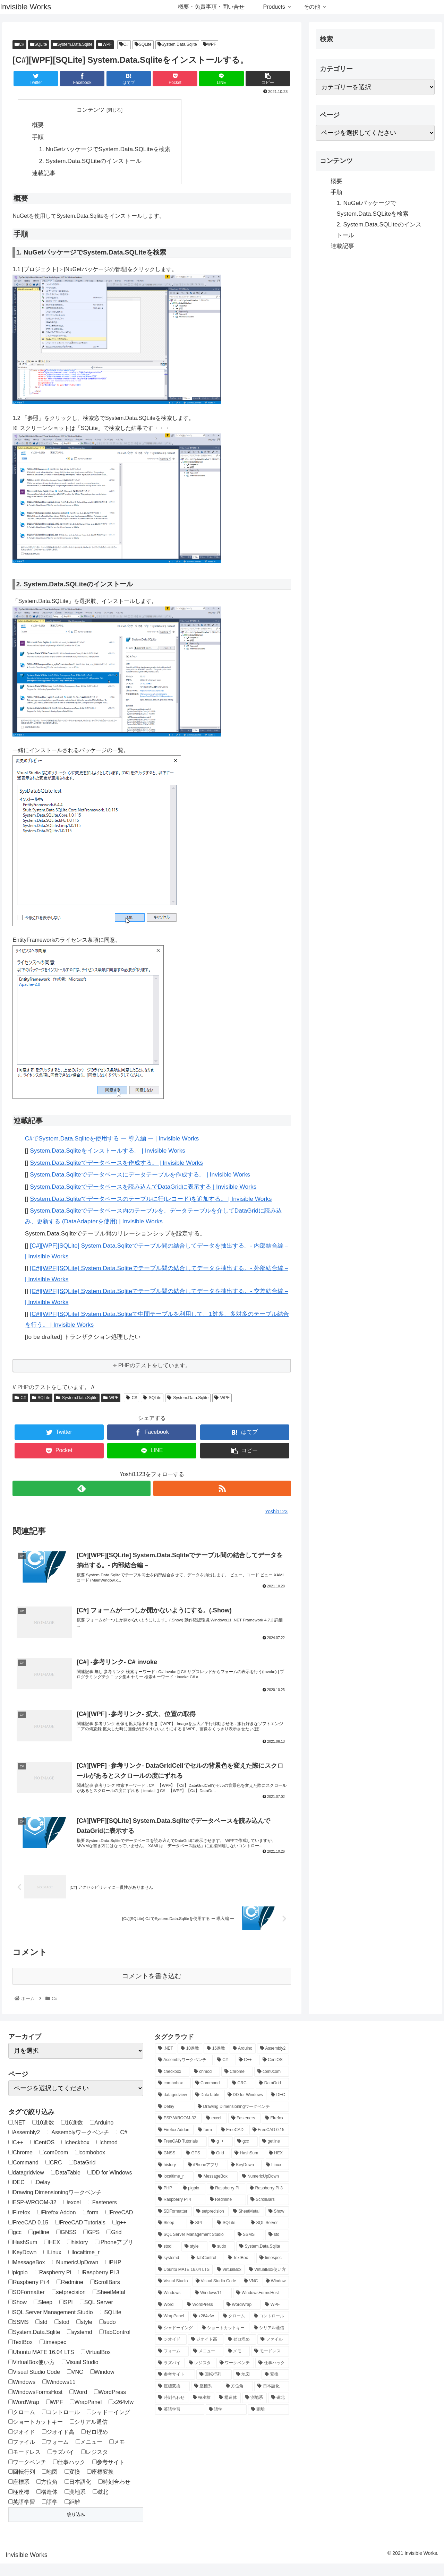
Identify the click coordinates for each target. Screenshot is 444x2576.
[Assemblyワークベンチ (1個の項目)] (184, 2072)
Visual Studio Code (34, 2385)
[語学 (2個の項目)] (226, 2422)
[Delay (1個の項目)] (174, 2119)
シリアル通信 (89, 2435)
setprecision (69, 2305)
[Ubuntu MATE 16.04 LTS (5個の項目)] (184, 2282)
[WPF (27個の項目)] (275, 2317)
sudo (107, 2335)
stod (61, 2335)
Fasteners (102, 2215)
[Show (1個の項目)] (277, 2224)
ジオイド (21, 2445)
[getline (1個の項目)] (274, 2154)
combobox (90, 2165)
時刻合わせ (114, 2495)
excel (71, 2215)
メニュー (89, 2454)
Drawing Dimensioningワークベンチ (55, 2205)
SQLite (38, 44)
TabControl (114, 2345)
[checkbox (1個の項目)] (172, 2084)
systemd (79, 2345)
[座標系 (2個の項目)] (206, 2399)
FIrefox (19, 2225)
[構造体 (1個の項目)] (228, 2410)
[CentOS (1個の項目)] (274, 2072)
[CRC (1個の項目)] (241, 2096)
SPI (66, 2315)
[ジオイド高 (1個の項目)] (205, 2352)
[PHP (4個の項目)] (166, 2201)
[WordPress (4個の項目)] (203, 2317)
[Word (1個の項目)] (168, 2317)
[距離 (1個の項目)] (268, 2422)
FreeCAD (119, 2225)
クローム (21, 2425)
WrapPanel (86, 2415)
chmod (107, 2155)
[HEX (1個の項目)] (277, 2166)
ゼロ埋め (94, 2445)
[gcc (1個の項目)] (246, 2154)
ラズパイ (61, 2464)
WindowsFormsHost (35, 2404)
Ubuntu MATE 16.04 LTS (41, 2365)
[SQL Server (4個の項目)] (268, 2236)
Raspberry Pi (53, 2285)
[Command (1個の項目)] (210, 2096)
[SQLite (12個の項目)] (230, 2236)
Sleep (43, 2315)
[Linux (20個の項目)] (276, 2177)
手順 (38, 137)
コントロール (61, 2425)
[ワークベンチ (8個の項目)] (235, 2375)
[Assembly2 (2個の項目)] (273, 2061)
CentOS (42, 2155)
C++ (15, 2155)
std (41, 2335)
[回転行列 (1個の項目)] (214, 2387)
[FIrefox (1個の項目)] (275, 2131)
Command (23, 2175)
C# (19, 44)
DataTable (65, 2185)
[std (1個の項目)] (277, 2247)
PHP (113, 2275)
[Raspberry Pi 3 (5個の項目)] (268, 2201)
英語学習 (21, 2514)
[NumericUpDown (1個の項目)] (264, 2189)
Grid (113, 2245)
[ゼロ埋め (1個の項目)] (240, 2352)
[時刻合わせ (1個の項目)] (171, 2410)
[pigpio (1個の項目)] (192, 2201)
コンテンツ (90, 110)
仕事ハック (69, 2475)
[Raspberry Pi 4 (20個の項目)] (180, 2212)
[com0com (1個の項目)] (271, 2084)
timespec (53, 2355)
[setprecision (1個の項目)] (211, 2224)
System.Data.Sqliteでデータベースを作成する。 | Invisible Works (116, 1162)
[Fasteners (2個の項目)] (244, 2131)
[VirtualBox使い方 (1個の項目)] (267, 2282)
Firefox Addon (56, 2225)
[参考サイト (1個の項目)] (175, 2387)
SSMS (18, 2335)
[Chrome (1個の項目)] (237, 2084)
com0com (54, 2165)
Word (78, 2404)
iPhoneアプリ (114, 2255)
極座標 (18, 2504)
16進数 (72, 2135)
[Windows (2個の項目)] (172, 2305)
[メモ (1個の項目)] (237, 2364)
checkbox (75, 2155)
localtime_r (84, 2265)
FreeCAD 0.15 (28, 2235)
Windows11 (59, 2395)
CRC (53, 2175)
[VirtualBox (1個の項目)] (229, 2282)
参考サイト (108, 2475)
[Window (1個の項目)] (276, 2294)
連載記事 (44, 173)
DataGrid (82, 2175)
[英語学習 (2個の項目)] (179, 2422)
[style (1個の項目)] (194, 2259)
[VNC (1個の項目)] (251, 2294)
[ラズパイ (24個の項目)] (169, 2375)
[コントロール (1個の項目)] (270, 2329)
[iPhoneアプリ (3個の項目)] (206, 2177)
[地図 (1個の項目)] (246, 2387)
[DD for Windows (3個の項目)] (245, 2107)
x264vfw (121, 2415)
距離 (72, 2514)
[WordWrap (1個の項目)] (242, 2317)
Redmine (70, 2295)
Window (102, 2385)
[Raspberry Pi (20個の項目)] (226, 2201)
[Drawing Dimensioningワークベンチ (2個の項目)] (242, 2119)
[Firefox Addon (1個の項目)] (174, 2142)
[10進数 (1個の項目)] (190, 2061)
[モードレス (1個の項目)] (270, 2364)
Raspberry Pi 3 (98, 2285)
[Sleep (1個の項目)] (170, 2236)
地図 (50, 2485)
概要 (38, 125)
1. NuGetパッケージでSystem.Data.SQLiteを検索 (105, 149)
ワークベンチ (27, 2475)
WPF (105, 44)
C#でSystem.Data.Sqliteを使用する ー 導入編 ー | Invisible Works (112, 1138)
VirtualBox (96, 2365)
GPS (91, 2245)
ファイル (21, 2454)
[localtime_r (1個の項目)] (174, 2189)
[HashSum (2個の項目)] (247, 2166)
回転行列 (21, 2485)
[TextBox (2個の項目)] (240, 2271)
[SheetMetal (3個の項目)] (247, 2224)
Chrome (20, 2165)
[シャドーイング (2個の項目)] (176, 2340)
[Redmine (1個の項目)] (226, 2212)
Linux (52, 2265)
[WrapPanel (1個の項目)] (172, 2329)
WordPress (110, 2404)
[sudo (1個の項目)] (222, 2259)
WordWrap (23, 2415)
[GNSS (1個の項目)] (168, 2166)
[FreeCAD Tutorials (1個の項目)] (181, 2154)
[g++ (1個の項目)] (220, 2154)
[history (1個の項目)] (169, 2177)
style (84, 2335)
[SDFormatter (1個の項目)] (173, 2224)
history (77, 2255)
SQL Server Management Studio (50, 2325)
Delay (41, 2195)
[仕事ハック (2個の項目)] (272, 2375)
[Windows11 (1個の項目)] (212, 2305)
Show (17, 2315)
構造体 (47, 2504)
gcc (15, 2245)
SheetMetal (109, 2305)
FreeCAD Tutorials (80, 2235)
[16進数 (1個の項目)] (216, 2061)
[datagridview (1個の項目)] (172, 2107)
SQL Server (96, 2315)
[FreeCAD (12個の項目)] (233, 2142)
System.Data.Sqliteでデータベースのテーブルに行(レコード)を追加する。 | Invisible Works (151, 1198)
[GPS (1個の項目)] (194, 2166)
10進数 (43, 2135)
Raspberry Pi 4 (29, 2295)
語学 (50, 2514)
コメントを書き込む (151, 1988)
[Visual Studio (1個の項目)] (173, 2294)
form (91, 2225)
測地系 (75, 2504)
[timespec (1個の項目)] (272, 2271)
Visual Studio (80, 2375)
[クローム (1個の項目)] (235, 2329)
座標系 (18, 2495)
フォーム (55, 2454)
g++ (119, 2235)
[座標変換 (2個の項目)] (172, 2399)
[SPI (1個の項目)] (200, 2236)
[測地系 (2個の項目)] (254, 2410)
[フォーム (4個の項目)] (171, 2364)
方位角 (47, 2495)
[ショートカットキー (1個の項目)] (224, 2340)
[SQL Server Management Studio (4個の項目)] (194, 2247)
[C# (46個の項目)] (224, 2072)
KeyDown (22, 2265)
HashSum (22, 2255)
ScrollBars (105, 2295)
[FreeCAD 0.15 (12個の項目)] (269, 2142)
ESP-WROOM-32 (32, 2215)
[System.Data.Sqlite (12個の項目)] (262, 2259)
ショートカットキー (35, 2435)
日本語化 (78, 2495)
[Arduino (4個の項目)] (242, 2061)
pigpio (18, 2285)
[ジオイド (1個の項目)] (170, 2352)
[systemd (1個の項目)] (170, 2271)
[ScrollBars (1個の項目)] (268, 2212)
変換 (72, 2485)
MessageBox (26, 2275)
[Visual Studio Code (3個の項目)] (216, 2294)
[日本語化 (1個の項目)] (271, 2399)
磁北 (100, 2504)
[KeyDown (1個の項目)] (245, 2177)
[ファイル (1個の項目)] (273, 2352)
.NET (16, 2135)
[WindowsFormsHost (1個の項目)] (261, 2305)
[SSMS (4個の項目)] (249, 2247)
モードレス (24, 2464)
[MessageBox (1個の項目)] (216, 2189)
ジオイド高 (58, 2445)
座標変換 (100, 2485)
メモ (117, 2454)
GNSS (66, 2245)
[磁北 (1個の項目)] (278, 2410)
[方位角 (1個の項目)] (238, 2399)
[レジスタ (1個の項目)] (200, 2375)
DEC (16, 2195)
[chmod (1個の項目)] (205, 2084)
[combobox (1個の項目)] (173, 2096)
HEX (52, 2255)
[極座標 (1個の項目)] (202, 2410)
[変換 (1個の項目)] (275, 2387)
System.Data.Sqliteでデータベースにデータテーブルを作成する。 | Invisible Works (140, 1174)
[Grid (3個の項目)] (219, 2166)
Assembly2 (24, 2145)
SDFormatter (26, 2305)
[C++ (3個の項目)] (247, 2072)
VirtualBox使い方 (31, 2375)
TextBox (20, 2355)
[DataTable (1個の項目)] (207, 2107)
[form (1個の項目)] (205, 2142)
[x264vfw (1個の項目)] (204, 2329)
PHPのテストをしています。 (154, 1366)
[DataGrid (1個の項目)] (272, 2096)
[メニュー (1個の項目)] (206, 2364)
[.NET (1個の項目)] (165, 2061)
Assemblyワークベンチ (78, 2145)
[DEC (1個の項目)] (278, 2107)
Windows (21, 2395)
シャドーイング (108, 2425)
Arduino (101, 2135)
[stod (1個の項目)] (167, 2259)
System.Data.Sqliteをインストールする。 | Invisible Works (107, 1150)
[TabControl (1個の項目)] (205, 2271)
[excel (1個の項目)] (215, 2131)
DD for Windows (109, 2185)
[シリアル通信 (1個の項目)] (270, 2340)
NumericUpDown (75, 2275)
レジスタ (94, 2464)
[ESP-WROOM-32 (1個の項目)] (178, 2131)
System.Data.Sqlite (72, 44)
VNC (75, 2385)
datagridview (26, 2185)
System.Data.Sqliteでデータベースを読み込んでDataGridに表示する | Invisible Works (143, 1186)
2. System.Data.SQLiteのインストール (90, 161)
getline (38, 2245)
